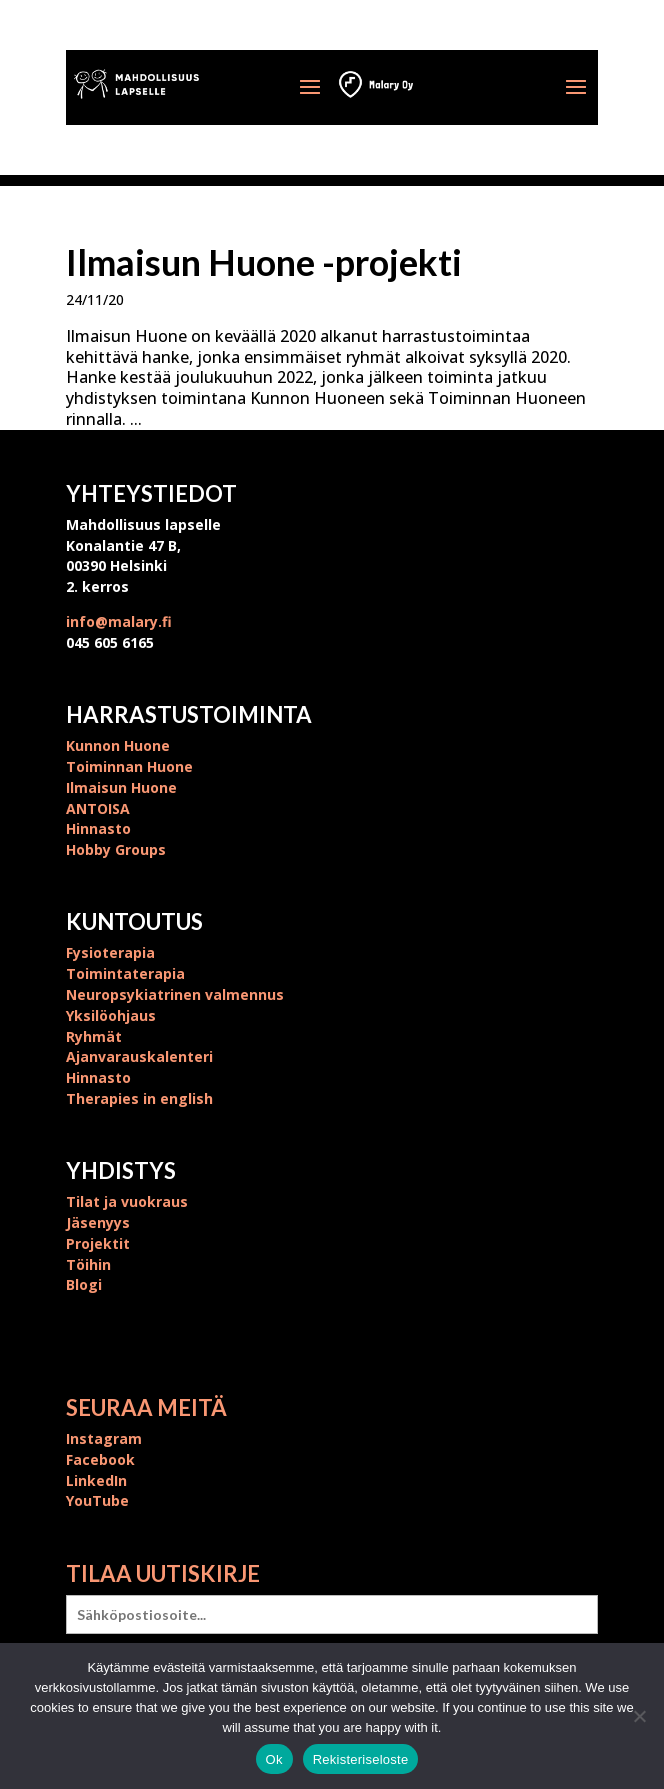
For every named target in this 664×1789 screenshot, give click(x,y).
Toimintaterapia (125, 973)
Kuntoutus (134, 921)
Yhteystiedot (151, 493)
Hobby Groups (116, 849)
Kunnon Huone (118, 745)
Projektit (98, 1243)
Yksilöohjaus (111, 1015)
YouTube (97, 1500)
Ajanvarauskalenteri (139, 1056)
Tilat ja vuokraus (127, 1201)
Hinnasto (98, 828)
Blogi (84, 1284)
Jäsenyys (98, 1222)
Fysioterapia (110, 952)
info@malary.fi (119, 621)
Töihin (88, 1264)
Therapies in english (139, 1098)
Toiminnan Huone (129, 766)
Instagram (104, 1438)
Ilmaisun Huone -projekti (264, 262)
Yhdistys (121, 1170)
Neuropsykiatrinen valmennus (175, 994)
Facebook (100, 1459)
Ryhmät (94, 1036)
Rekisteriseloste (361, 1759)
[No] (639, 1716)
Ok (274, 1759)
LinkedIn (96, 1480)
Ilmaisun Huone (121, 787)
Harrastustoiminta (189, 714)
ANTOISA (98, 808)
